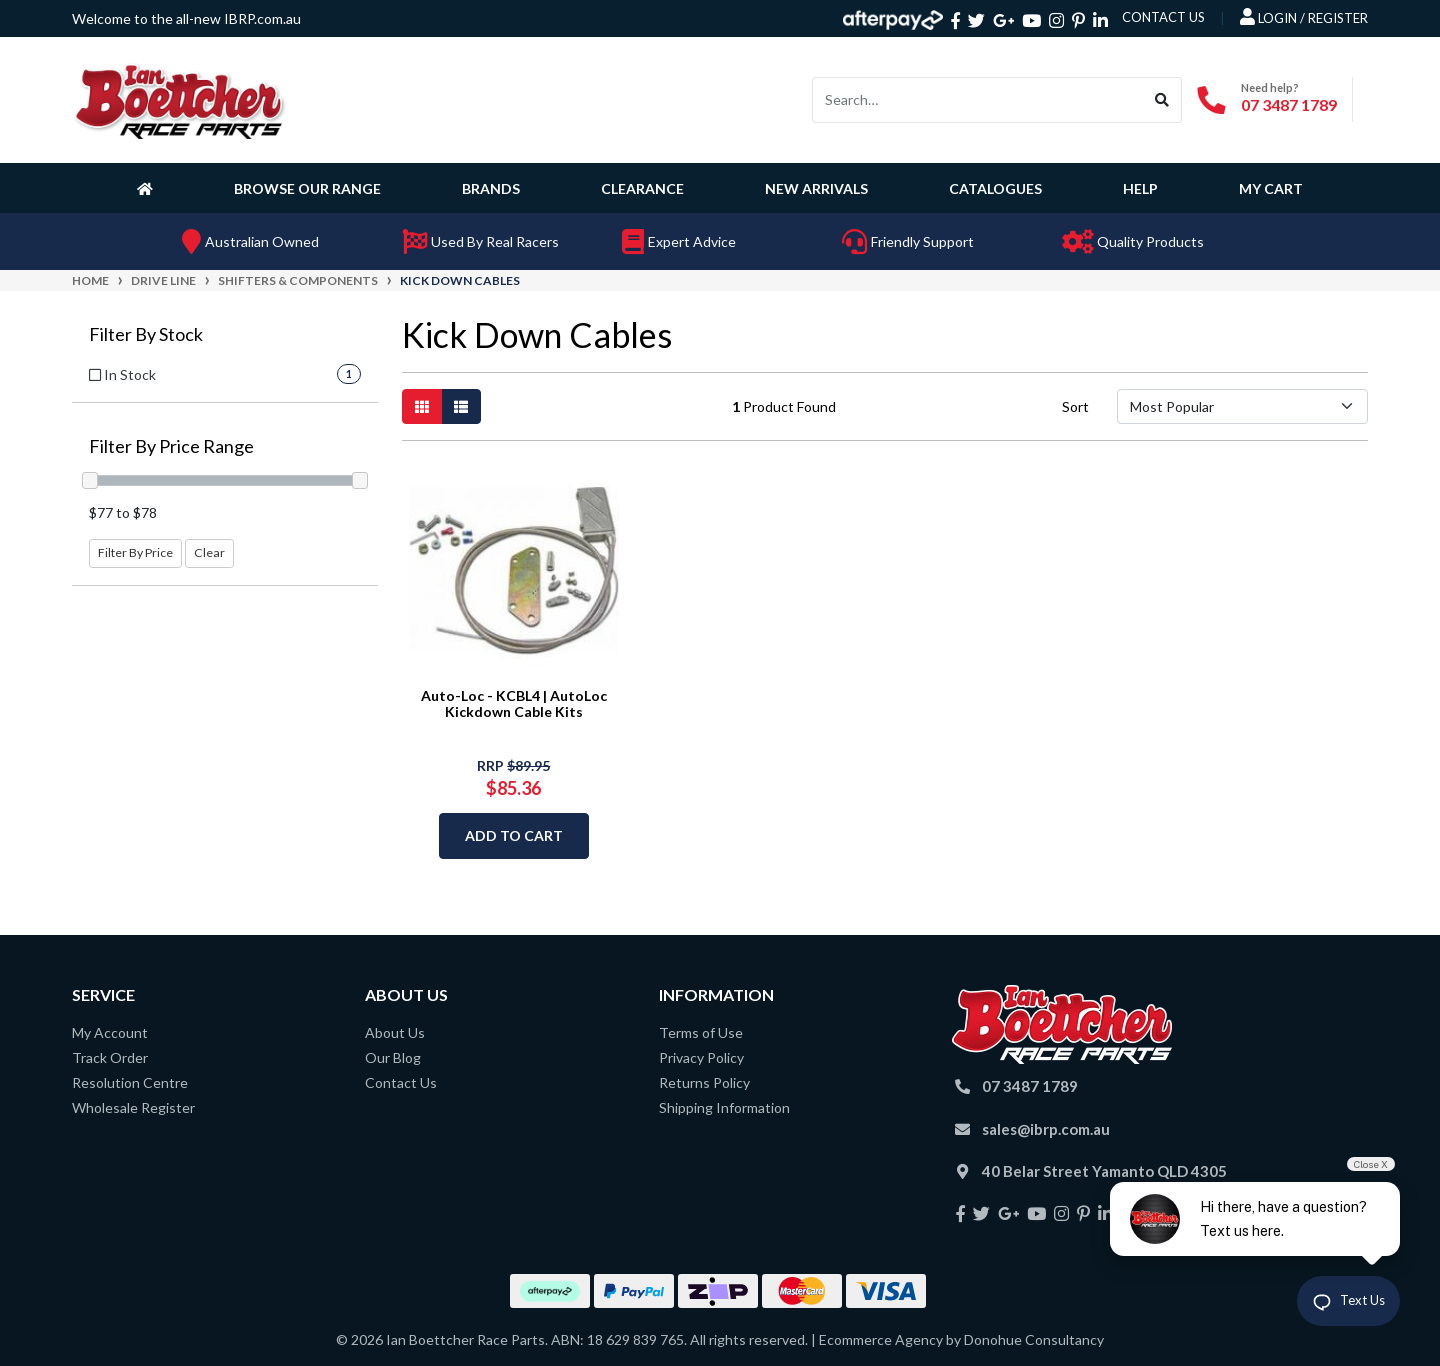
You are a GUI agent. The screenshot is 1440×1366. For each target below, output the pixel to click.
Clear (209, 552)
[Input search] (978, 100)
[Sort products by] (1242, 406)
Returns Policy (704, 1082)
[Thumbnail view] (422, 406)
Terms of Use (701, 1032)
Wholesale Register (133, 1107)
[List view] (461, 406)
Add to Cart (514, 835)
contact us (1163, 17)
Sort (1075, 406)
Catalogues (995, 188)
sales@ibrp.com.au (1046, 1129)
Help (1140, 188)
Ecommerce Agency (881, 1339)
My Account (110, 1032)
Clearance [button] (642, 188)
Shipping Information (724, 1107)
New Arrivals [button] (816, 188)
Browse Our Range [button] (307, 188)
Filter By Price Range (171, 446)
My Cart (1271, 188)
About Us (395, 1032)
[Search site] (1162, 100)
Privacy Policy (701, 1057)
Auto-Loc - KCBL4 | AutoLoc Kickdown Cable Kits (514, 704)
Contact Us (401, 1082)
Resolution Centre (130, 1082)
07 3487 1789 (1289, 104)
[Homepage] (149, 188)
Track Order (110, 1057)
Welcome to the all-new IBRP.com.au (186, 18)
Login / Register (1304, 17)
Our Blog (393, 1057)
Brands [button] (491, 188)
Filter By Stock (146, 334)
